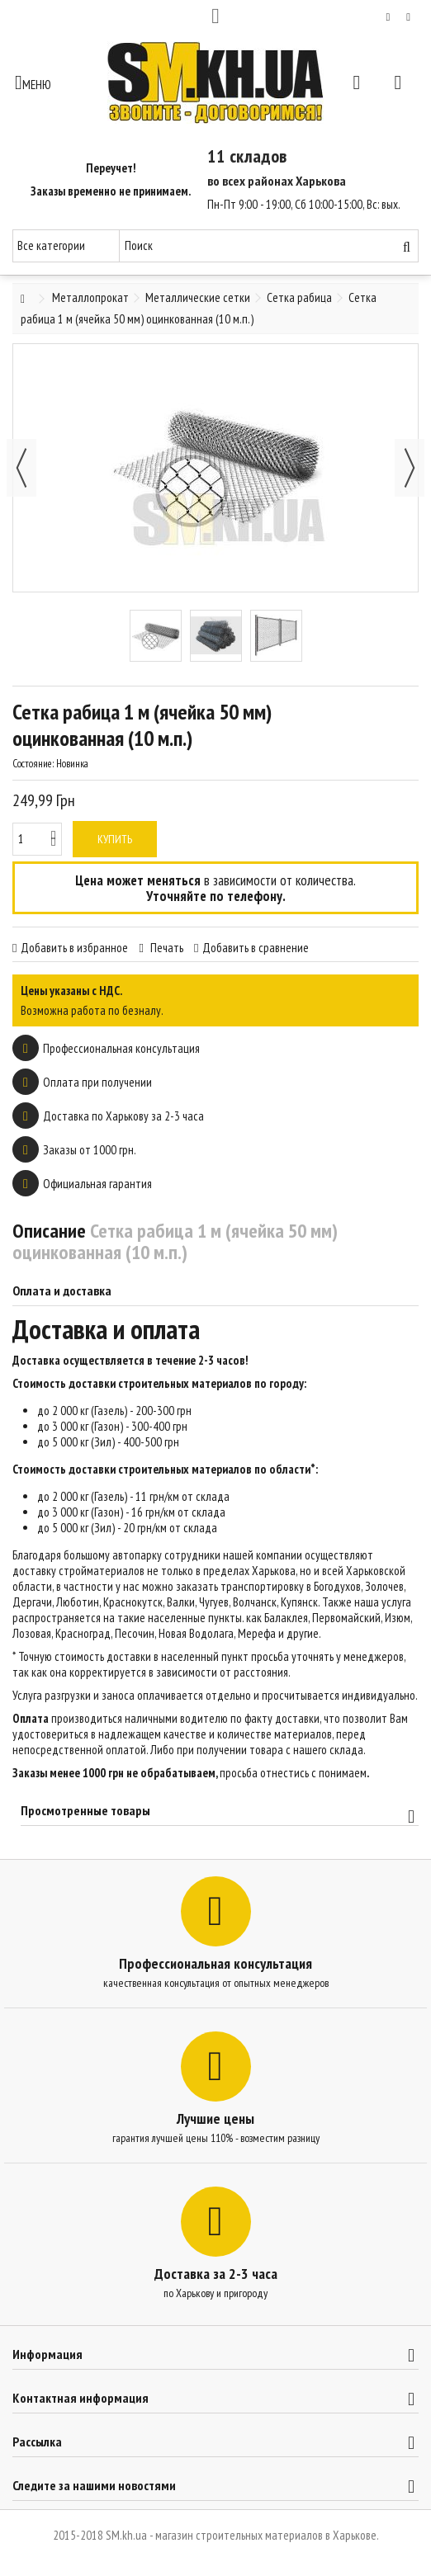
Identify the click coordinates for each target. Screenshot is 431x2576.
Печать (165, 947)
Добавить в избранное (74, 947)
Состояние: (33, 764)
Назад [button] (21, 468)
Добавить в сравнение (255, 947)
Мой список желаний (388, 17)
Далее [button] (409, 468)
